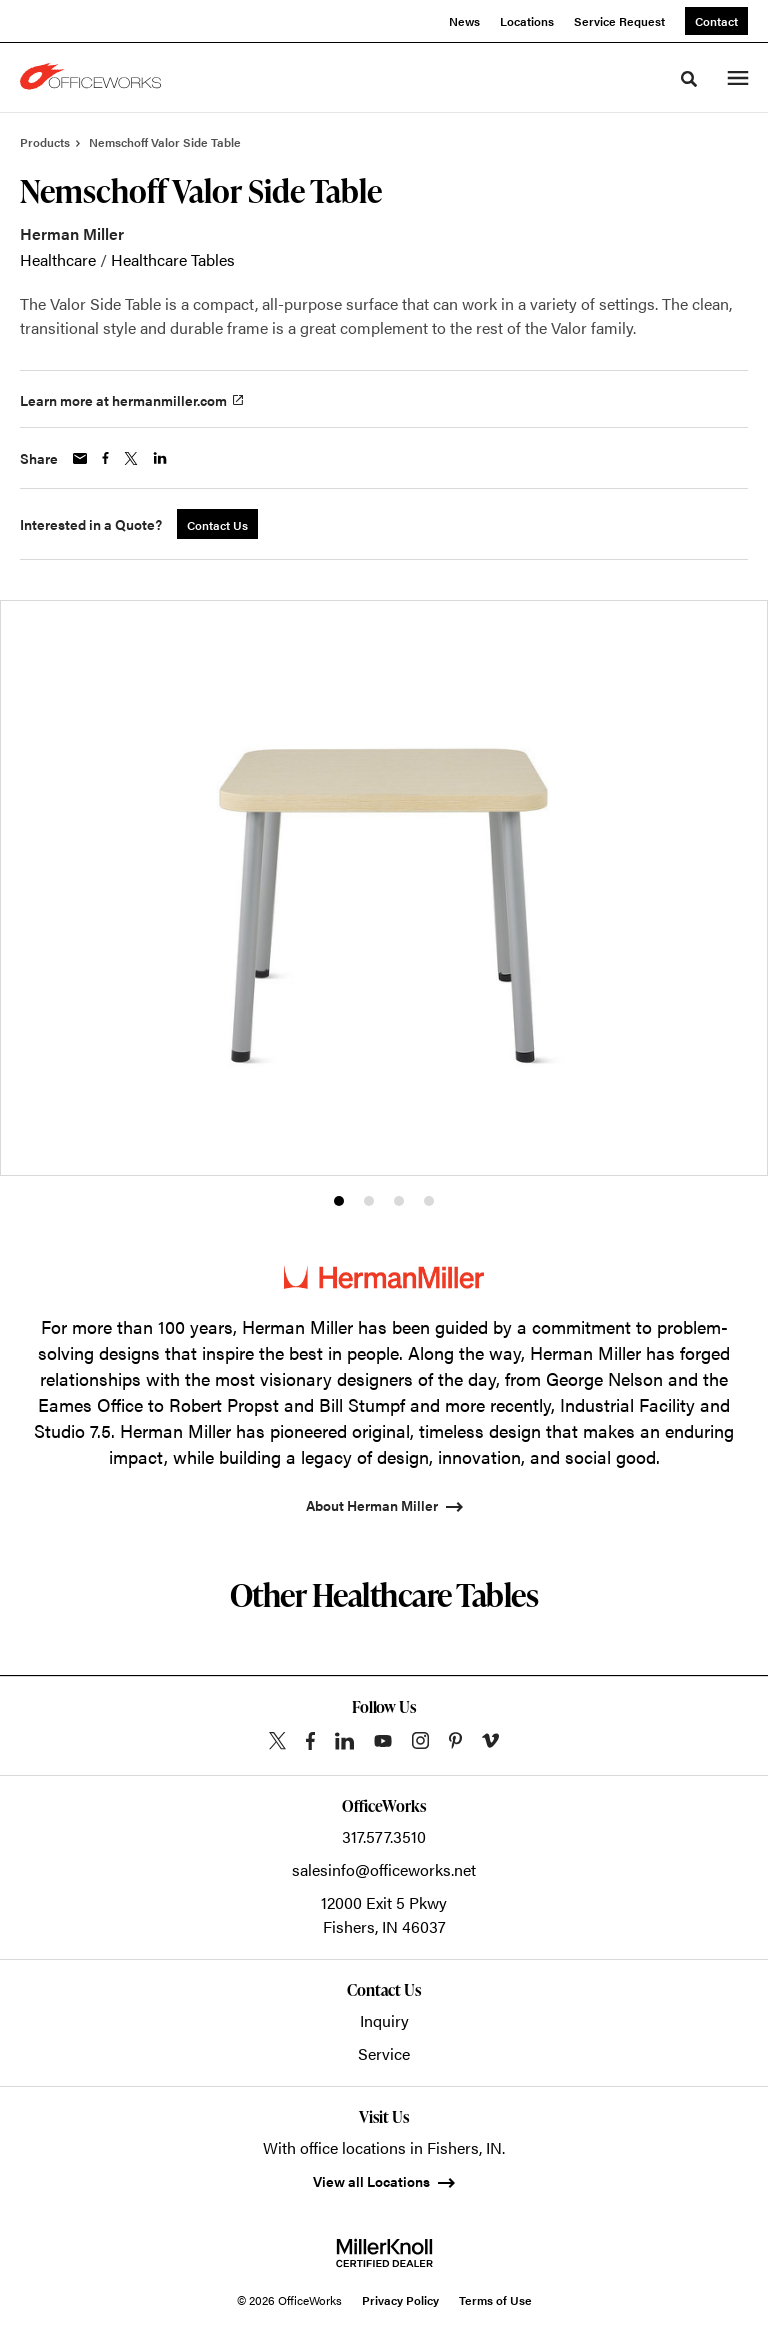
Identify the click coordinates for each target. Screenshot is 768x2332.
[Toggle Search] (689, 79)
